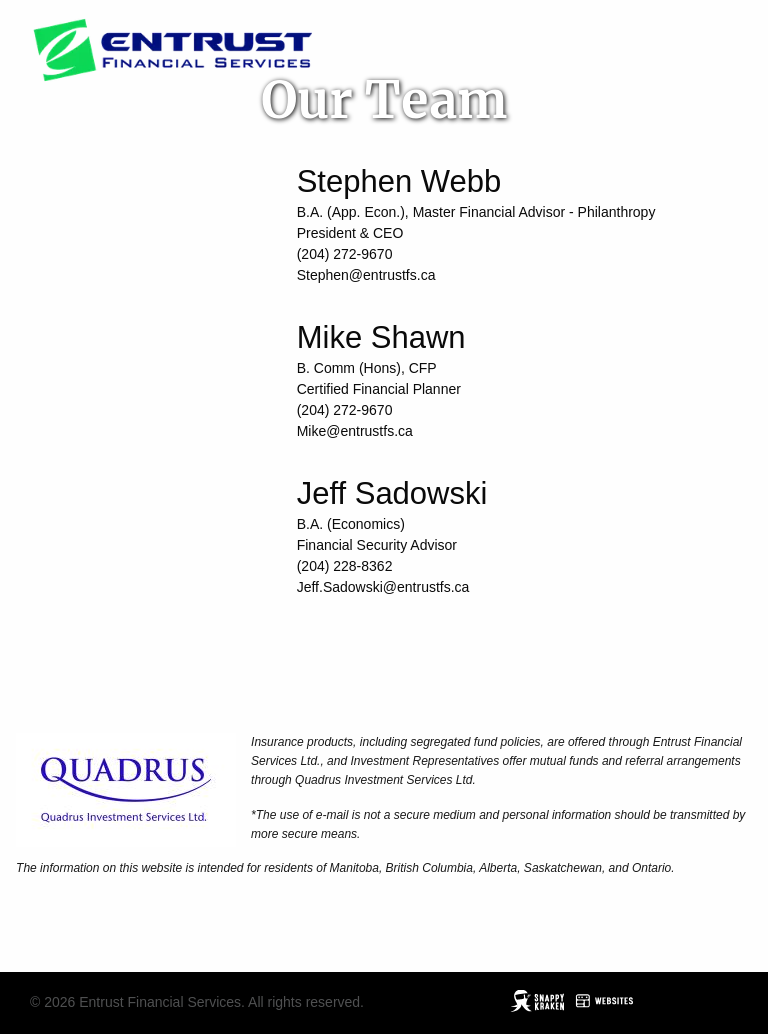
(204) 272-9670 (345, 254)
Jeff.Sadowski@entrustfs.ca (383, 587)
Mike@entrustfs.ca (355, 431)
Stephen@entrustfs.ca (366, 275)
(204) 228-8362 (345, 566)
